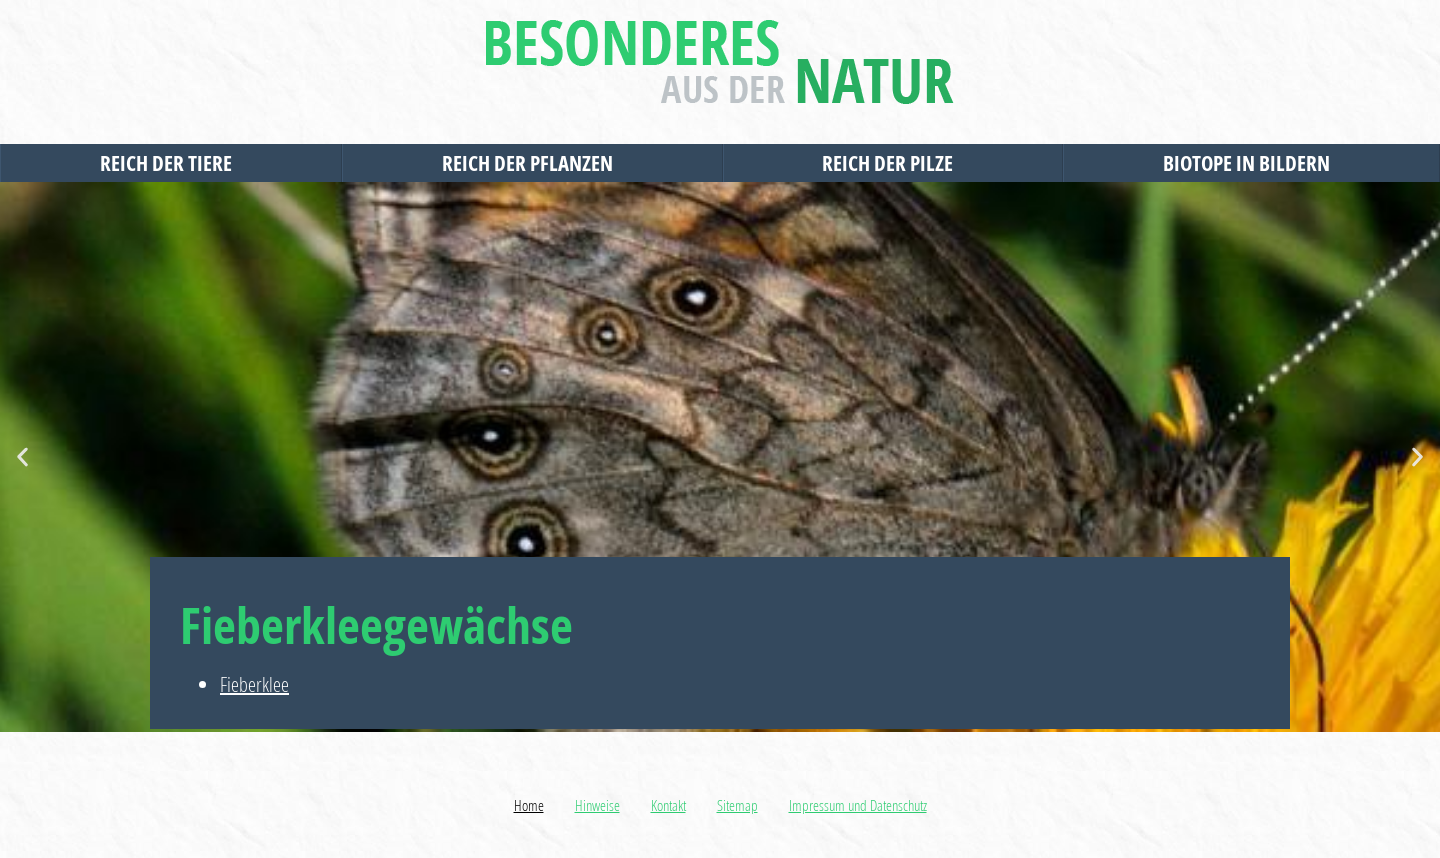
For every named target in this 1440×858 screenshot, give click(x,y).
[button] (22, 457)
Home (529, 805)
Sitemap (737, 805)
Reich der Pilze (892, 163)
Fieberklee (254, 684)
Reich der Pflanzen (532, 163)
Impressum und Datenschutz (858, 805)
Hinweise (597, 805)
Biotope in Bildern (1251, 163)
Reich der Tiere (171, 163)
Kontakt (668, 805)
